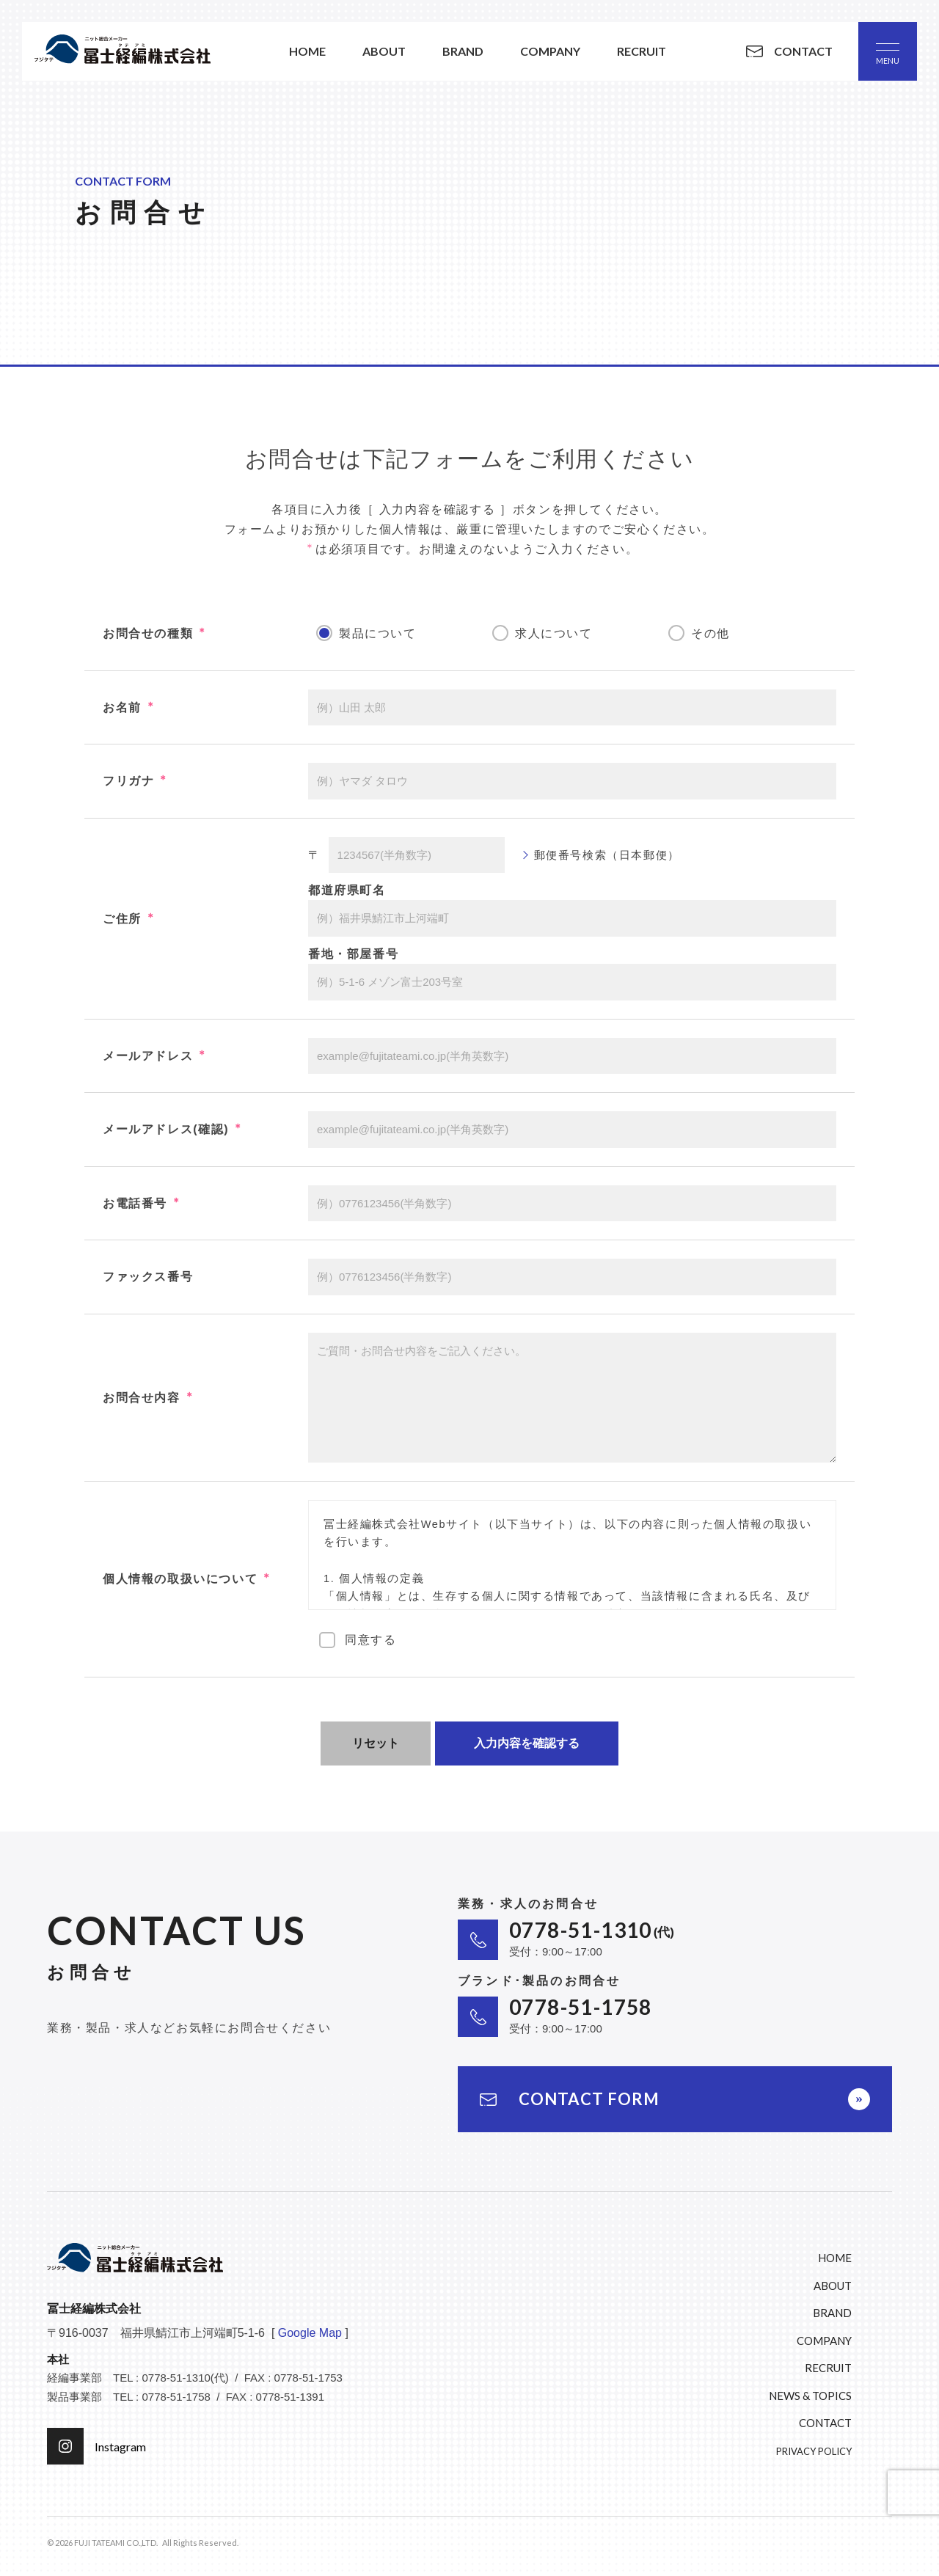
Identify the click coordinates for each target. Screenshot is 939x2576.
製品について (378, 633)
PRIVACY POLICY (814, 2451)
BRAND (832, 2312)
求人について (554, 633)
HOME (835, 2257)
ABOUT (833, 2285)
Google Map (310, 2333)
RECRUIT (828, 2367)
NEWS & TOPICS (810, 2395)
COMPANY (824, 2340)
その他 (710, 633)
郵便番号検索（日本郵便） (607, 855)
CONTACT (825, 2422)
